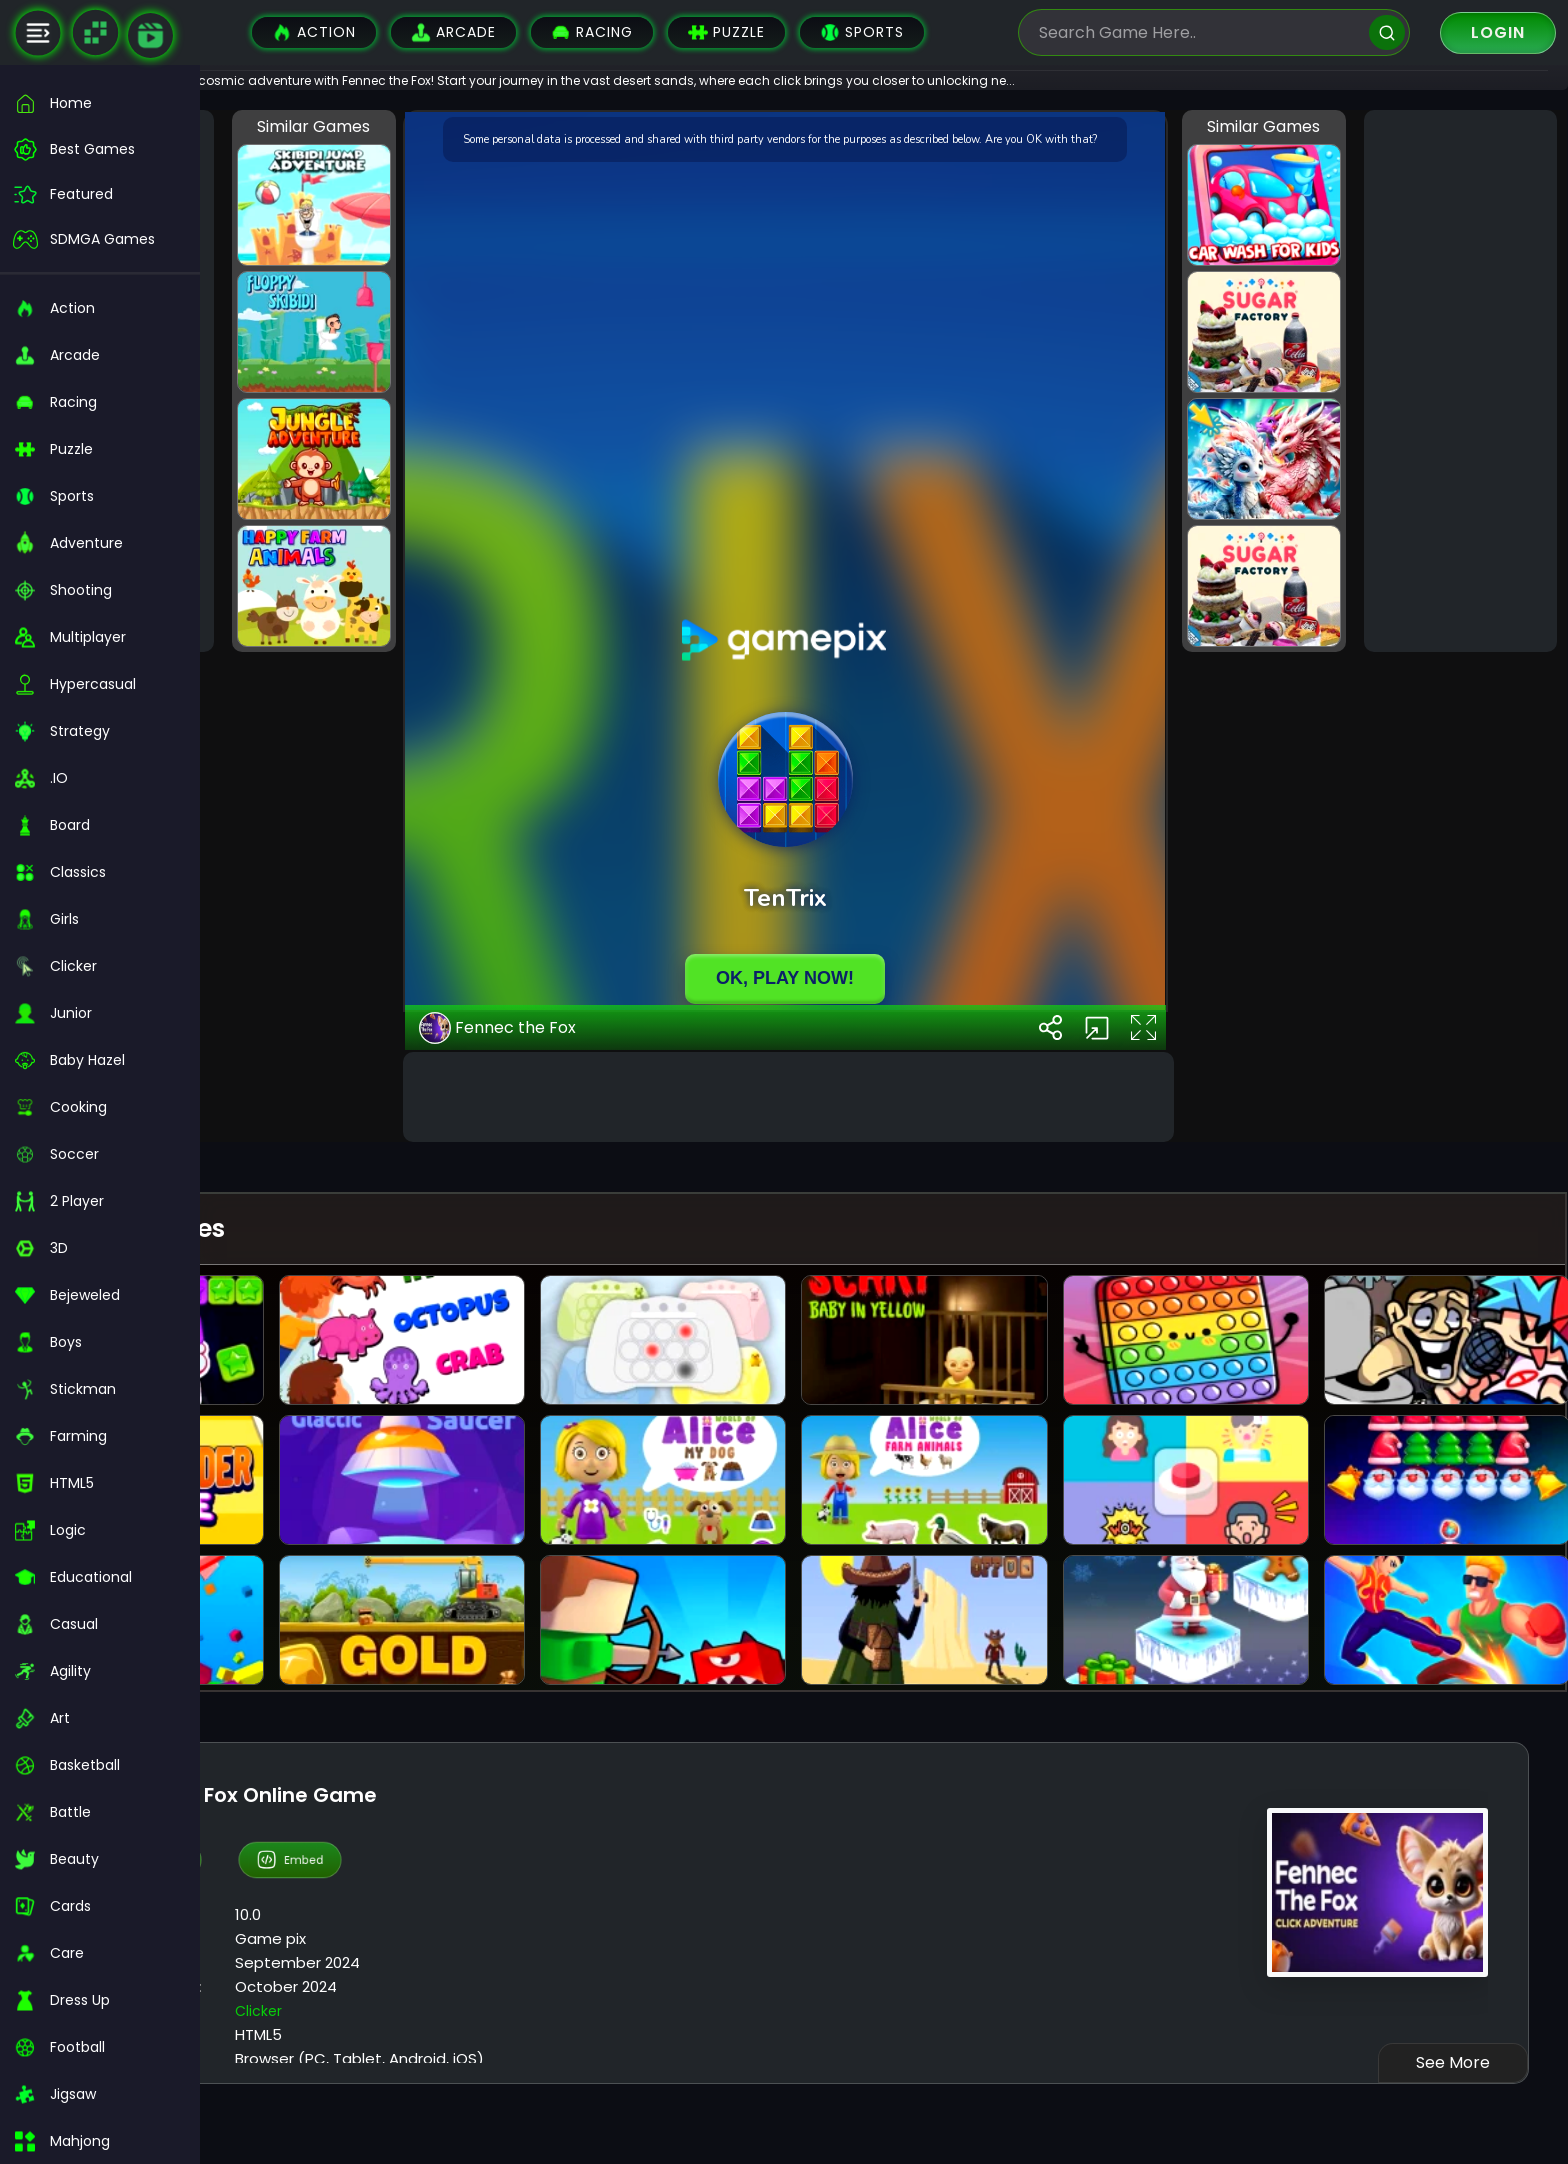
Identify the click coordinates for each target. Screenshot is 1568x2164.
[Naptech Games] (95, 33)
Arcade (453, 32)
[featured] (100, 194)
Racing (592, 32)
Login (1498, 32)
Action (314, 32)
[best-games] (100, 149)
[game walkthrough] (150, 35)
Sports (862, 32)
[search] (1387, 32)
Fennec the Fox (650, 1555)
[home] (100, 103)
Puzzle (726, 32)
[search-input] (1199, 32)
